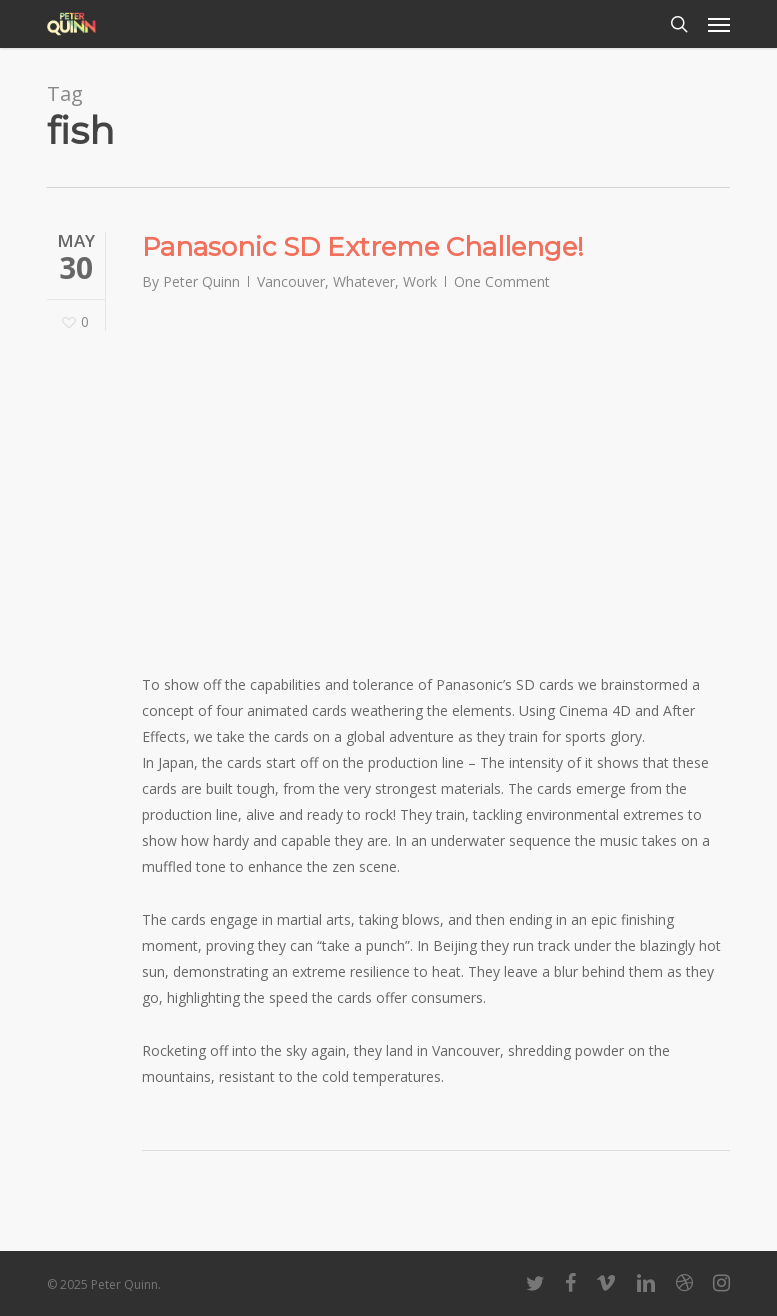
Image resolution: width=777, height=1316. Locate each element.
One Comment (502, 281)
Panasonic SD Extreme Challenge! (363, 247)
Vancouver (291, 281)
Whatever (364, 281)
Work (420, 281)
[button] (719, 24)
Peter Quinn (201, 281)
